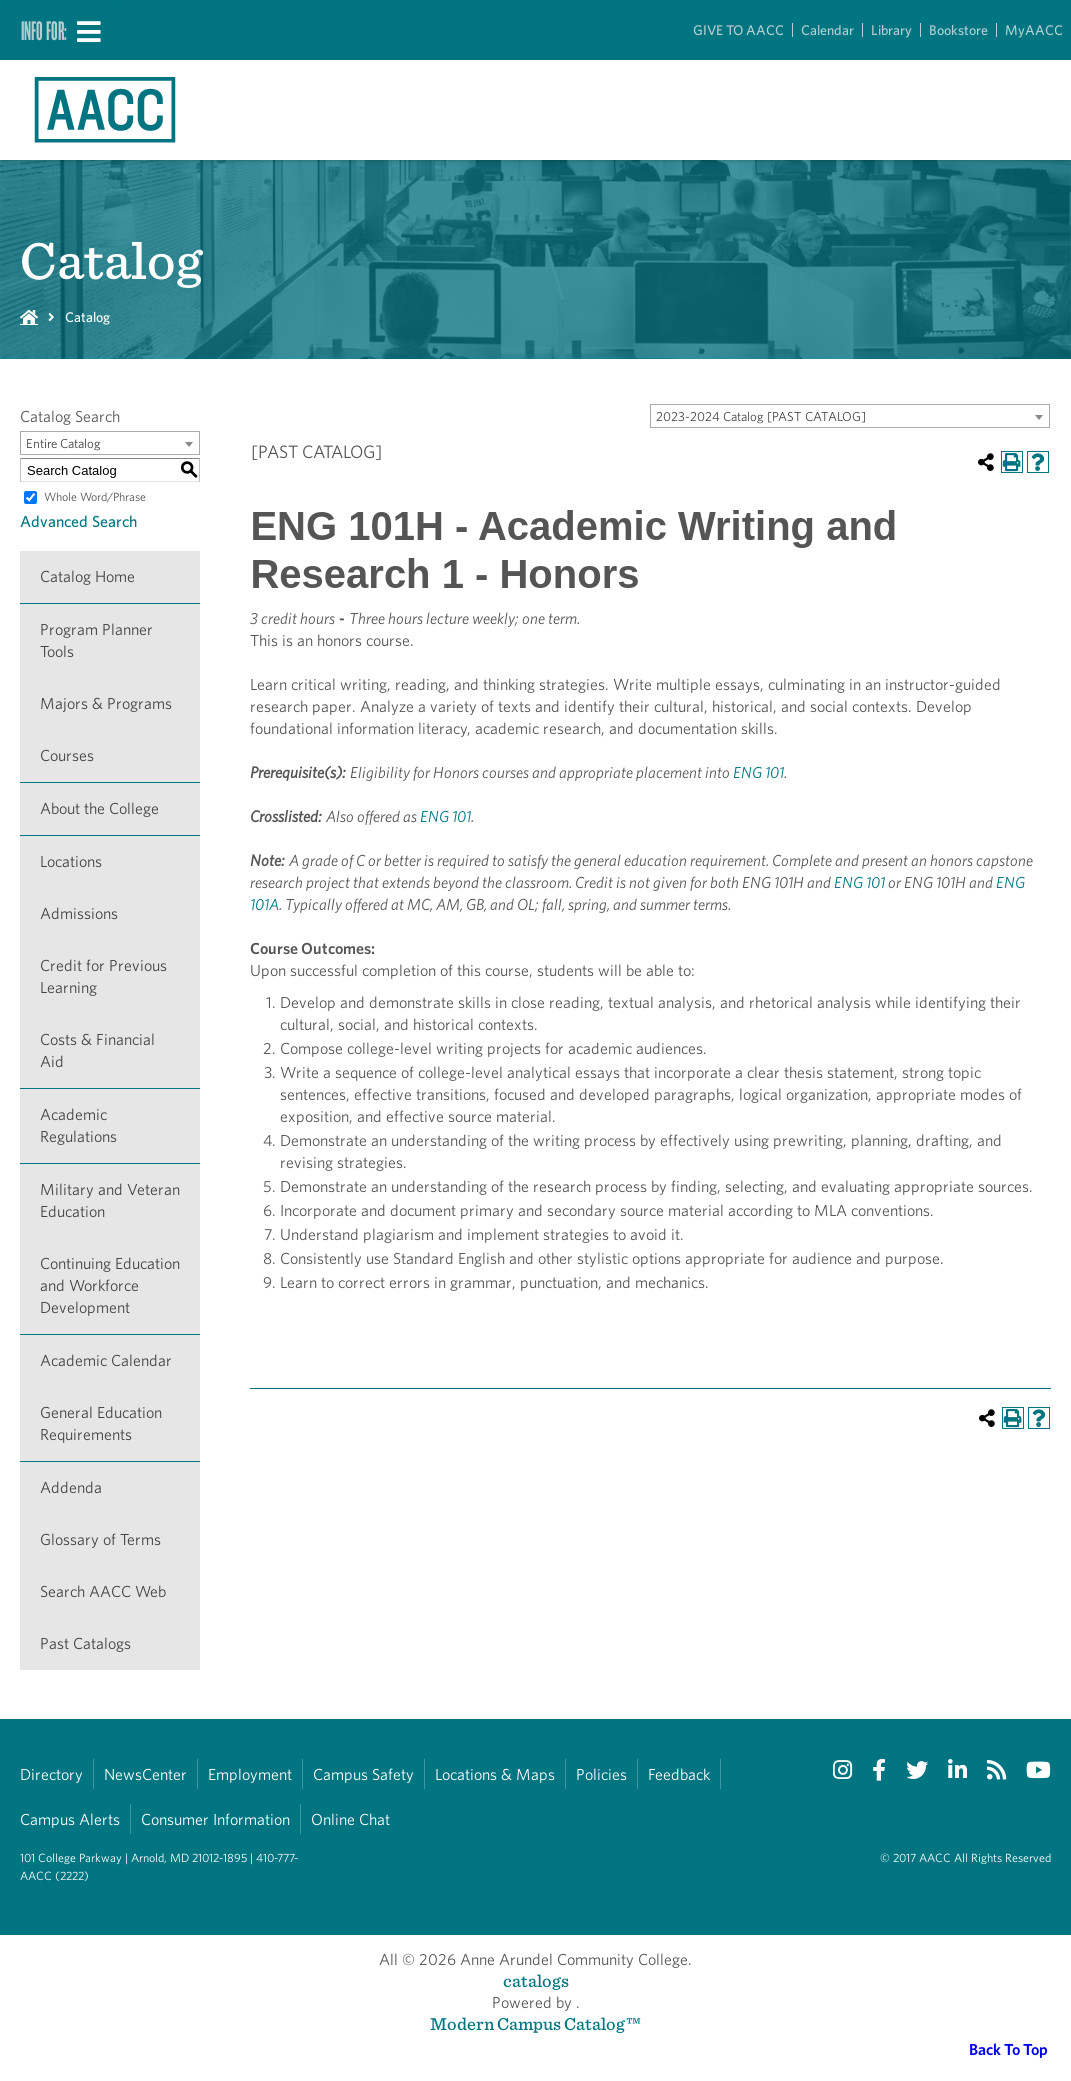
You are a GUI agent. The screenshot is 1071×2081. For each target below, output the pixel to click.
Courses (67, 755)
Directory (51, 1774)
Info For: (44, 30)
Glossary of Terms (100, 1539)
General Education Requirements (101, 1423)
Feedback (679, 1774)
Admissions (79, 913)
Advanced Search (78, 521)
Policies (601, 1774)
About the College (99, 808)
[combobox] (850, 416)
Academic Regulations (78, 1125)
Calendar (827, 30)
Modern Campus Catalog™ (535, 2023)
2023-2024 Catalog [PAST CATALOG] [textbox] (761, 416)
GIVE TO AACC (738, 30)
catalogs (536, 1980)
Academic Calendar (106, 1360)
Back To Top (1008, 2049)
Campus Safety (363, 1774)
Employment (250, 1774)
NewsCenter (145, 1774)
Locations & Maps (495, 1774)
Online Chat (350, 1819)
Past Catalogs (85, 1643)
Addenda (71, 1487)
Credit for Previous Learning (103, 976)
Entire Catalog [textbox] (63, 443)
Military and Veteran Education (110, 1200)
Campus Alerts (70, 1819)
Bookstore (958, 30)
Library (891, 30)
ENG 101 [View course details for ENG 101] (758, 772)
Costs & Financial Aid (97, 1050)
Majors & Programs (106, 703)
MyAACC (1034, 30)
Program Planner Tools (96, 640)
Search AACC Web (103, 1591)
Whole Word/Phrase (95, 496)
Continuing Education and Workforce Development (110, 1285)
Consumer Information (215, 1819)
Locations (71, 861)
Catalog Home (87, 576)
